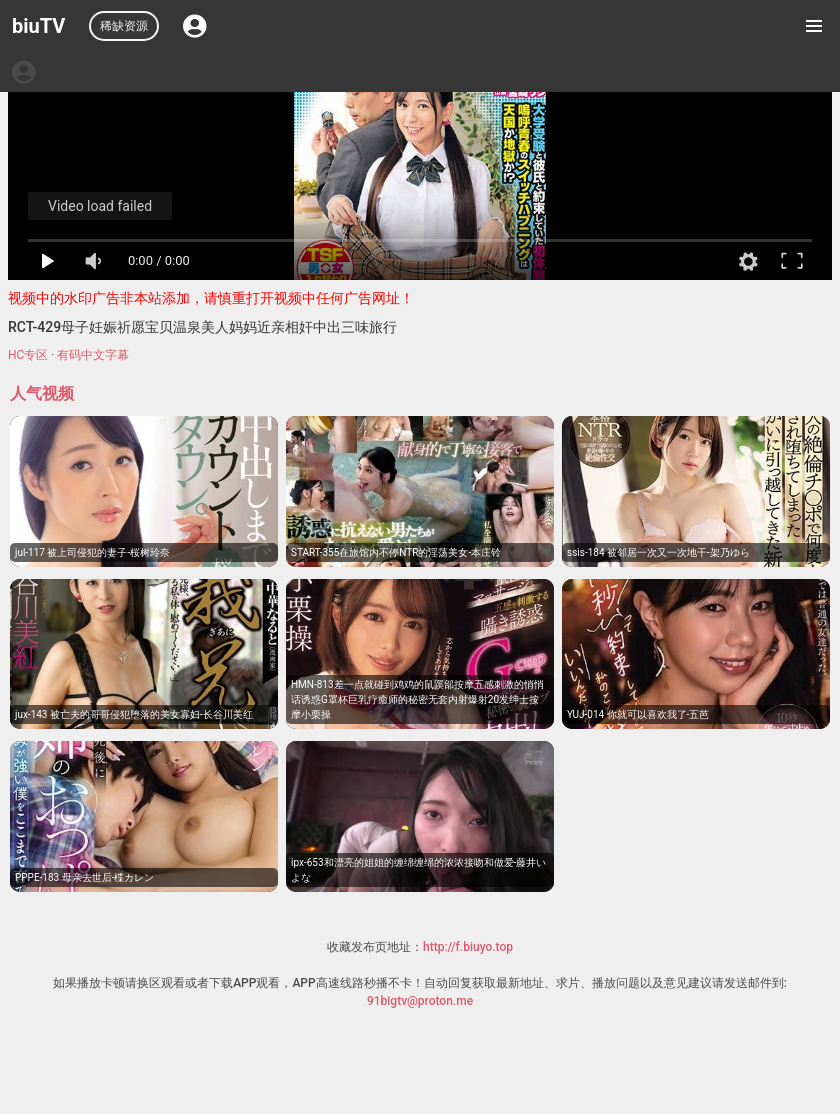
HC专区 (28, 355)
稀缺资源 (124, 26)
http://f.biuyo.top (468, 947)
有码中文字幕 (93, 355)
